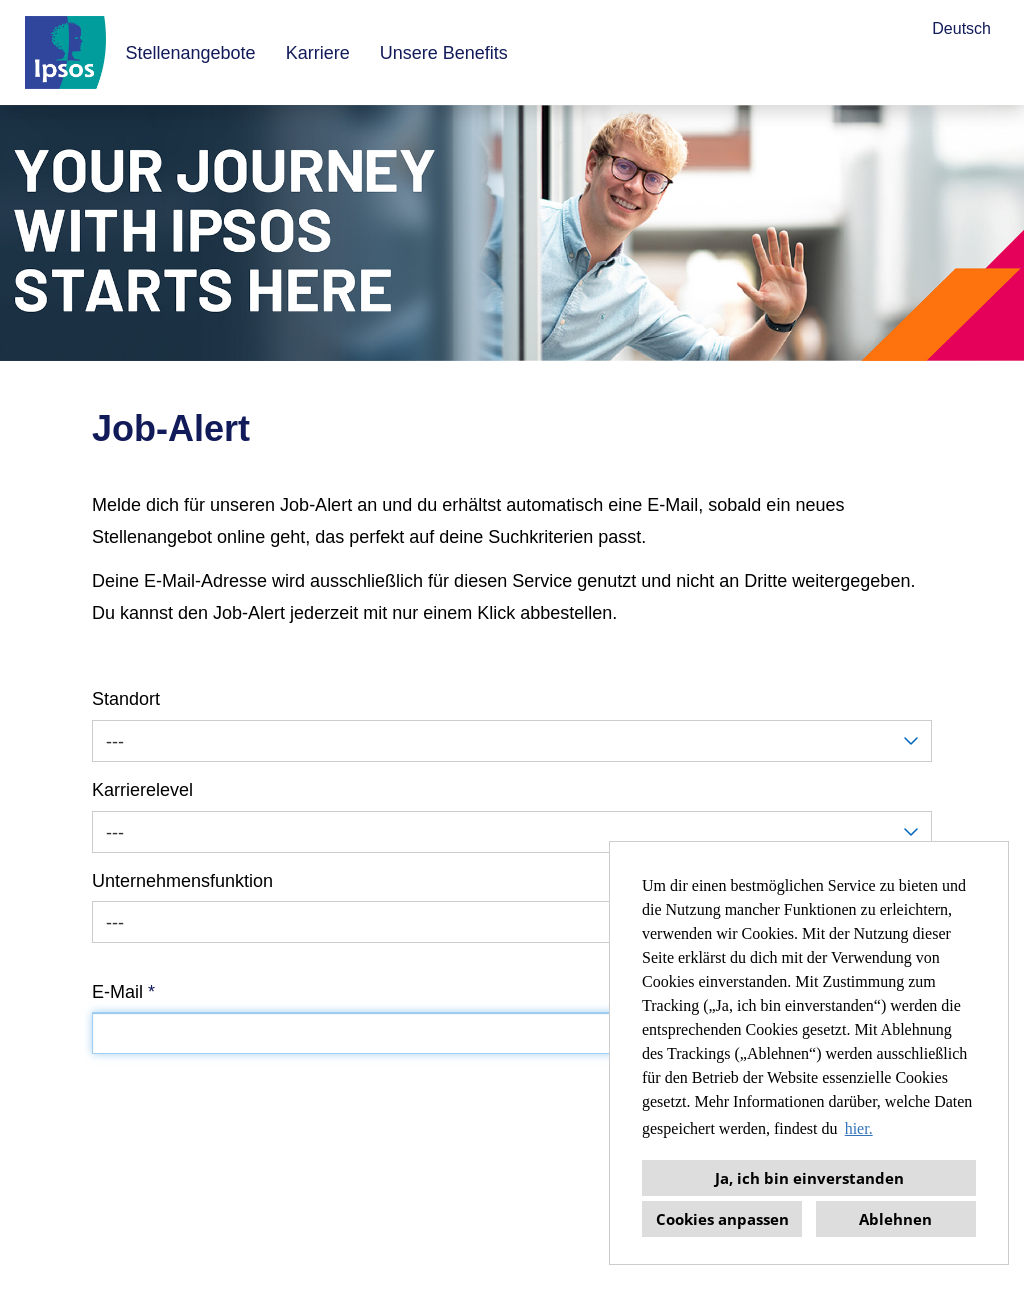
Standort (126, 699)
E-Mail (123, 992)
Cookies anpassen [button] (722, 1219)
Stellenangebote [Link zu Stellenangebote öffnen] (191, 53)
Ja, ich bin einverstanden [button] (809, 1178)
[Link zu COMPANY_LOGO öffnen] (65, 52)
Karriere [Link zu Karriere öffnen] (318, 53)
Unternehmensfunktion (182, 881)
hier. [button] (859, 1128)
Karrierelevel (142, 790)
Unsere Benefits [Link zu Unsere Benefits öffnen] (444, 53)
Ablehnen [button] (895, 1219)
